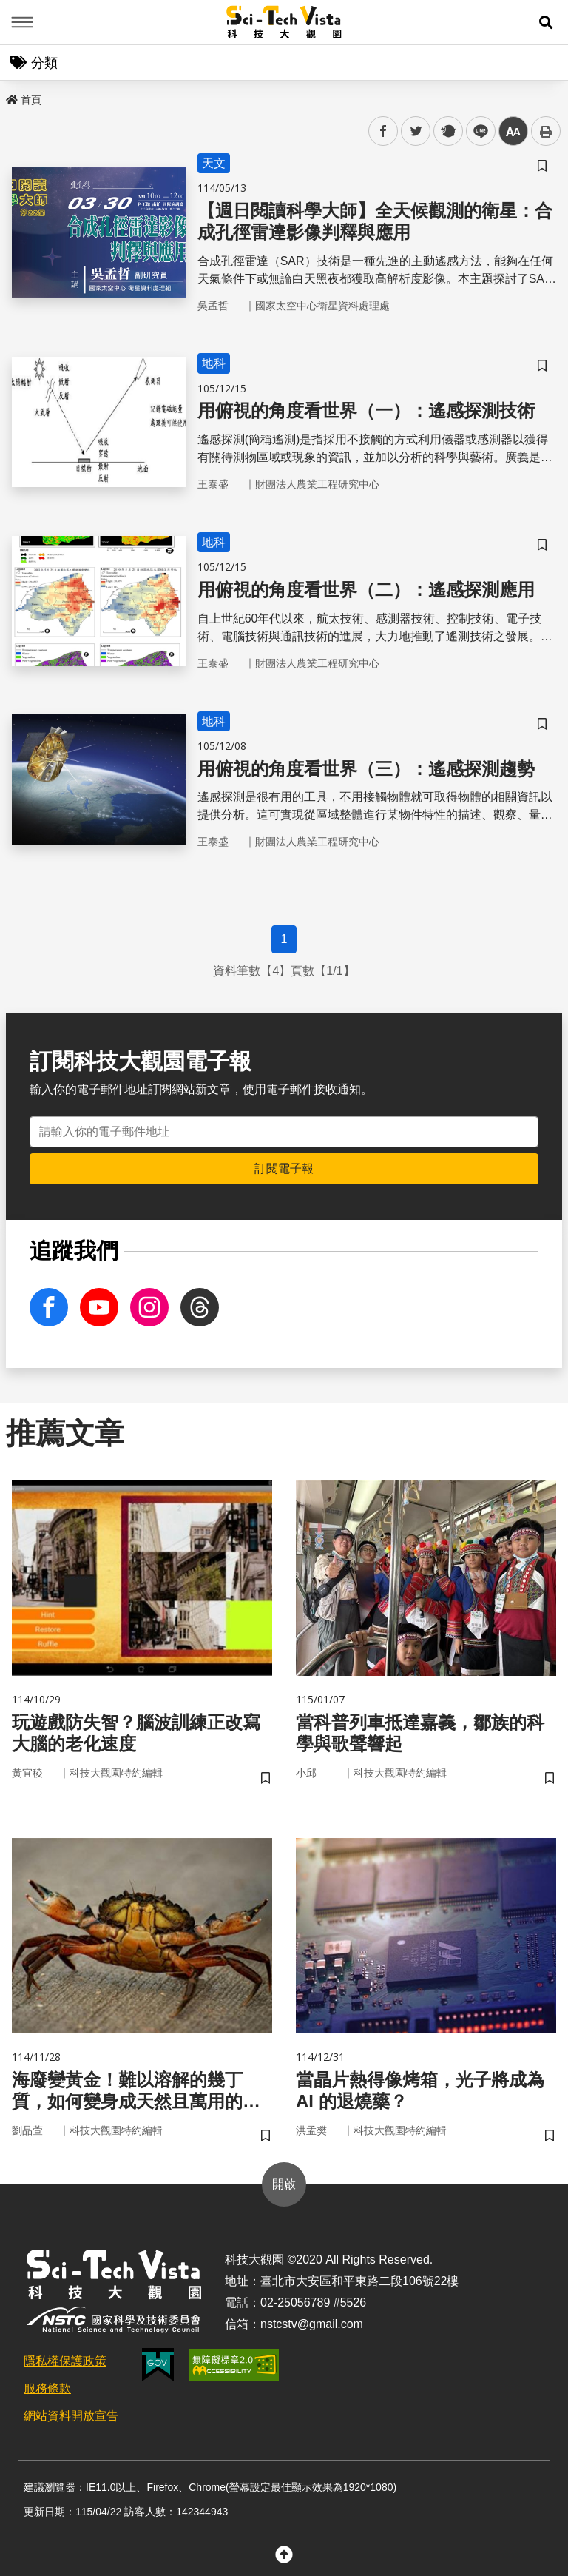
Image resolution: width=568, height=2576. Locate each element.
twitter (416, 131)
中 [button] (513, 131)
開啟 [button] (284, 2184)
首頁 (23, 100)
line (476, 131)
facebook (383, 131)
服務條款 (47, 2388)
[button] (546, 22)
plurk (447, 131)
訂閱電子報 (284, 1168)
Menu (22, 22)
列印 (546, 131)
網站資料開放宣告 (71, 2415)
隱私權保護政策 (65, 2361)
